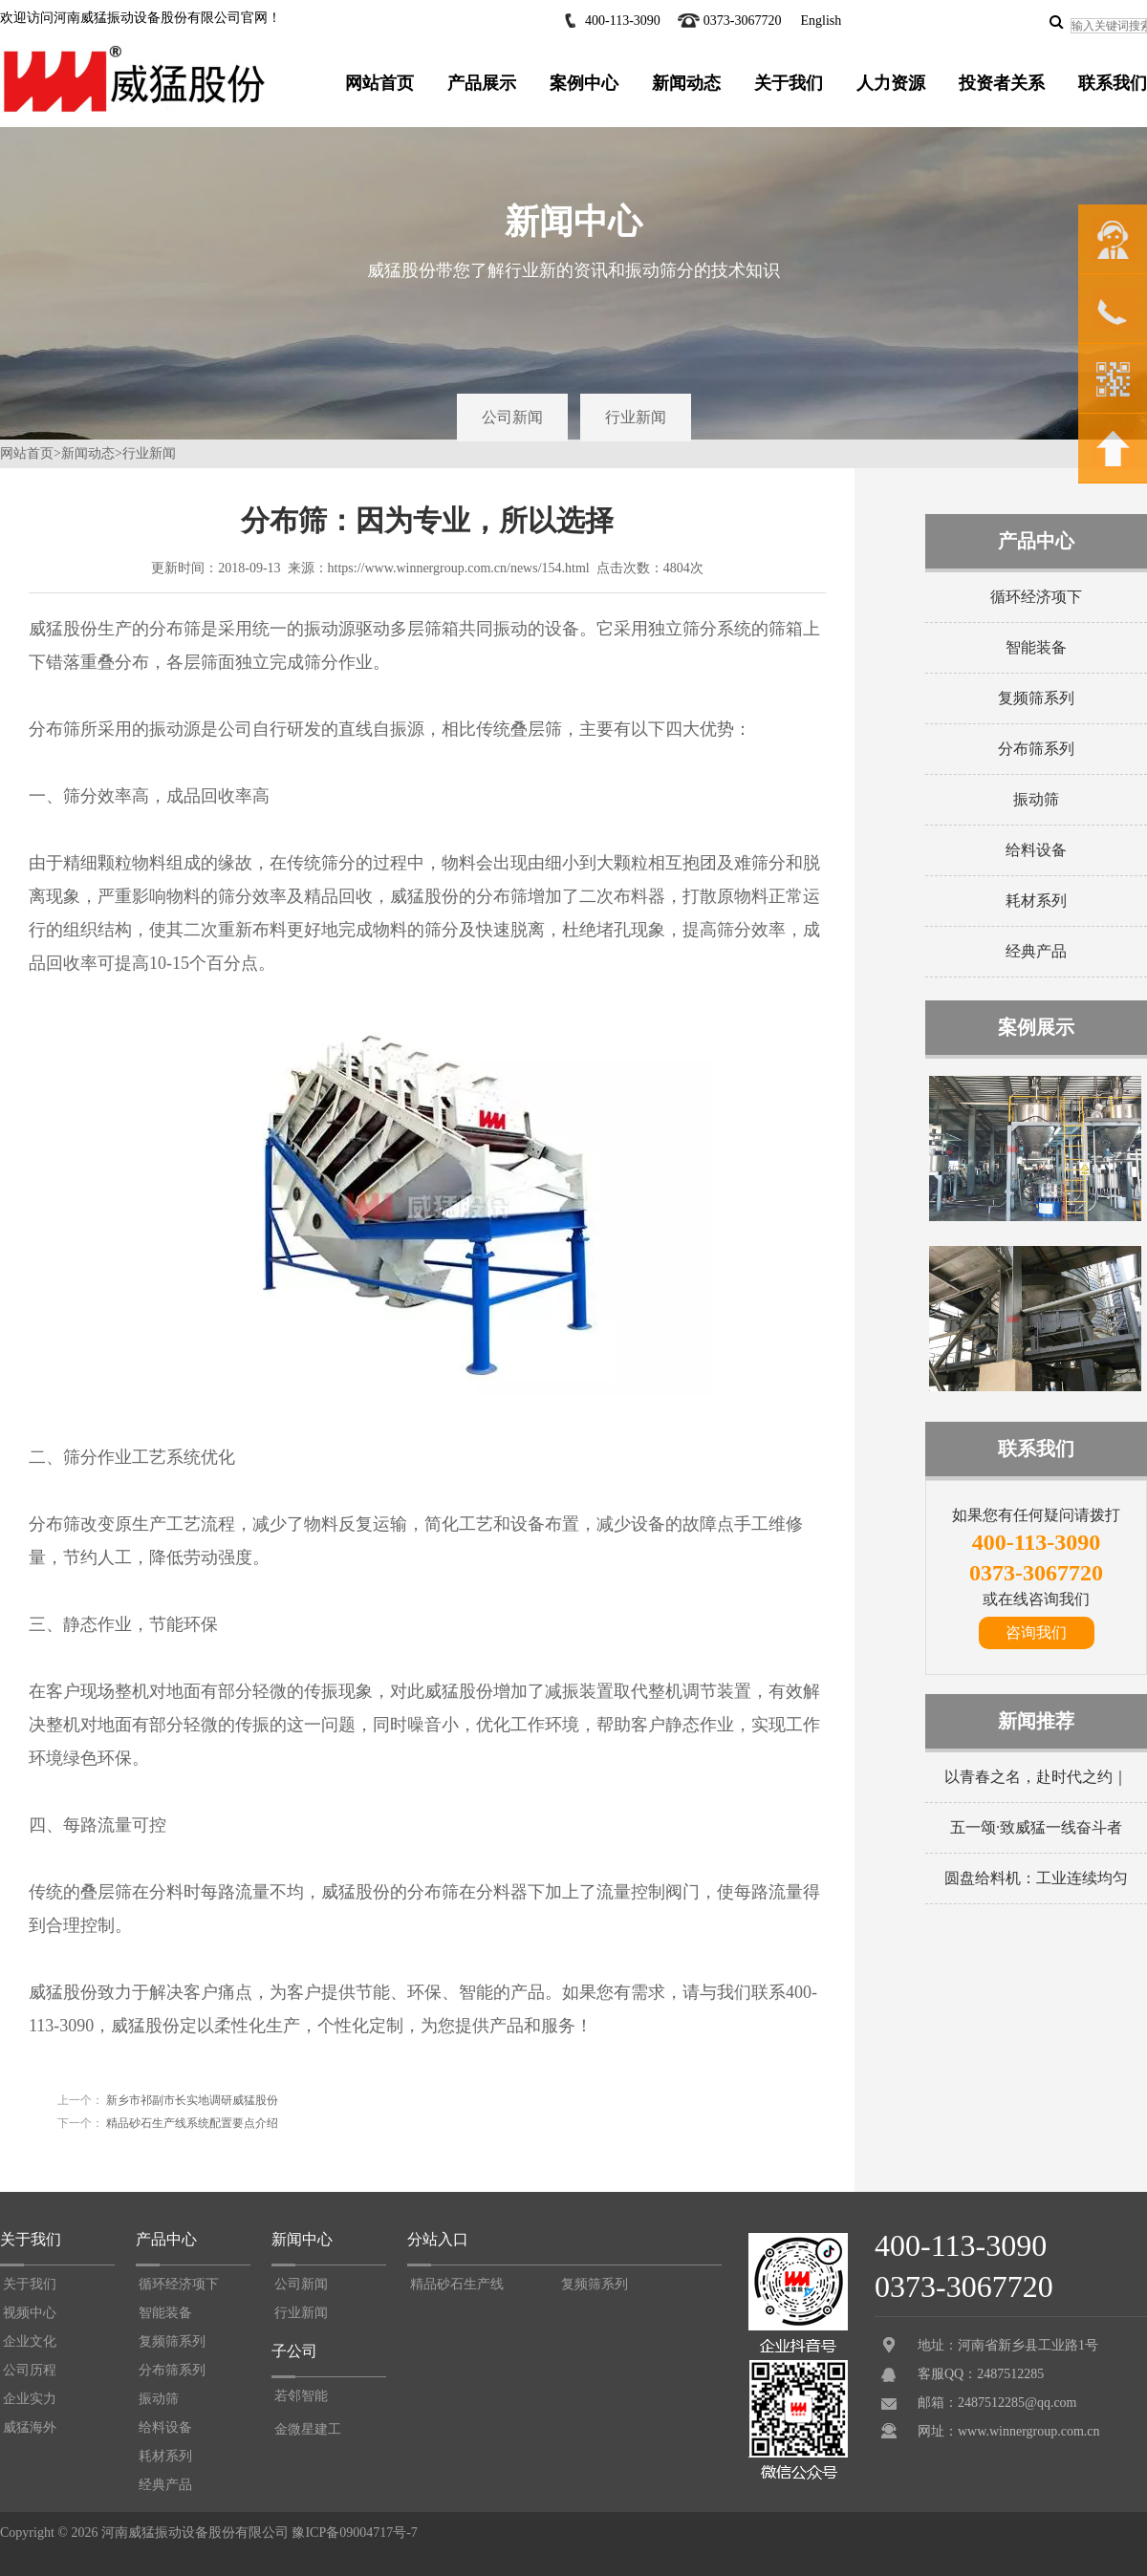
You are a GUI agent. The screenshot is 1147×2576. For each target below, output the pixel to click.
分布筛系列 (1036, 749)
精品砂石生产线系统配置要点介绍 (190, 2123)
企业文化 (29, 2341)
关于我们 (788, 83)
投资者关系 (1002, 83)
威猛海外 (29, 2427)
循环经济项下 (1036, 597)
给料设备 (1036, 850)
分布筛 (175, 628)
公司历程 (29, 2370)
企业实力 (29, 2399)
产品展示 (481, 83)
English (820, 20)
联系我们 (1112, 83)
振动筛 (1036, 799)
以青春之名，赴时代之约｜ (1036, 1777)
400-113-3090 (622, 20)
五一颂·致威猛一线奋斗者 (1036, 1827)
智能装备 (1036, 647)
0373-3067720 (742, 20)
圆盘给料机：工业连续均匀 (1036, 1878)
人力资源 (890, 83)
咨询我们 (1036, 1632)
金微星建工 (307, 2429)
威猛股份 (355, 1891)
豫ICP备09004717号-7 (354, 2532)
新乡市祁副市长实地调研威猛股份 (190, 2100)
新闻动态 (686, 83)
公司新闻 (512, 417)
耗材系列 (1036, 900)
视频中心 (29, 2313)
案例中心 (584, 83)
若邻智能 (301, 2396)
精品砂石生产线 (457, 2284)
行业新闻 (635, 417)
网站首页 (379, 83)
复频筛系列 (1036, 698)
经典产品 (1036, 951)
